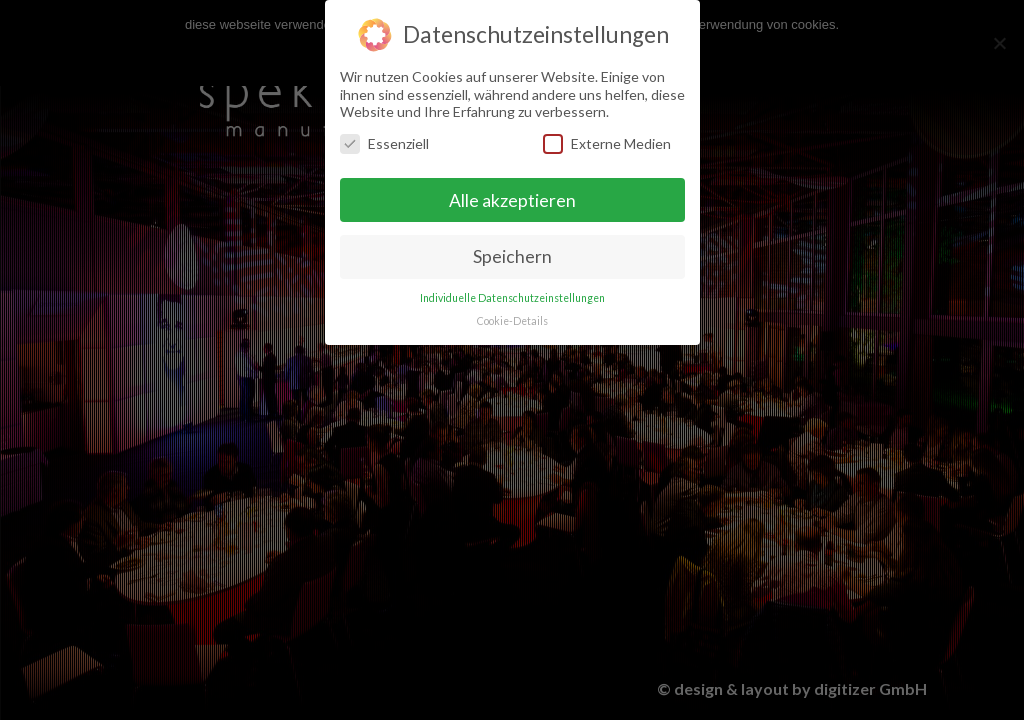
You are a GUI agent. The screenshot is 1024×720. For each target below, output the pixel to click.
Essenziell (384, 140)
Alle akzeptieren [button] (512, 197)
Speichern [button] (512, 254)
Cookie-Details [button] (512, 318)
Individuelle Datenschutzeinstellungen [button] (512, 295)
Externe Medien (607, 140)
